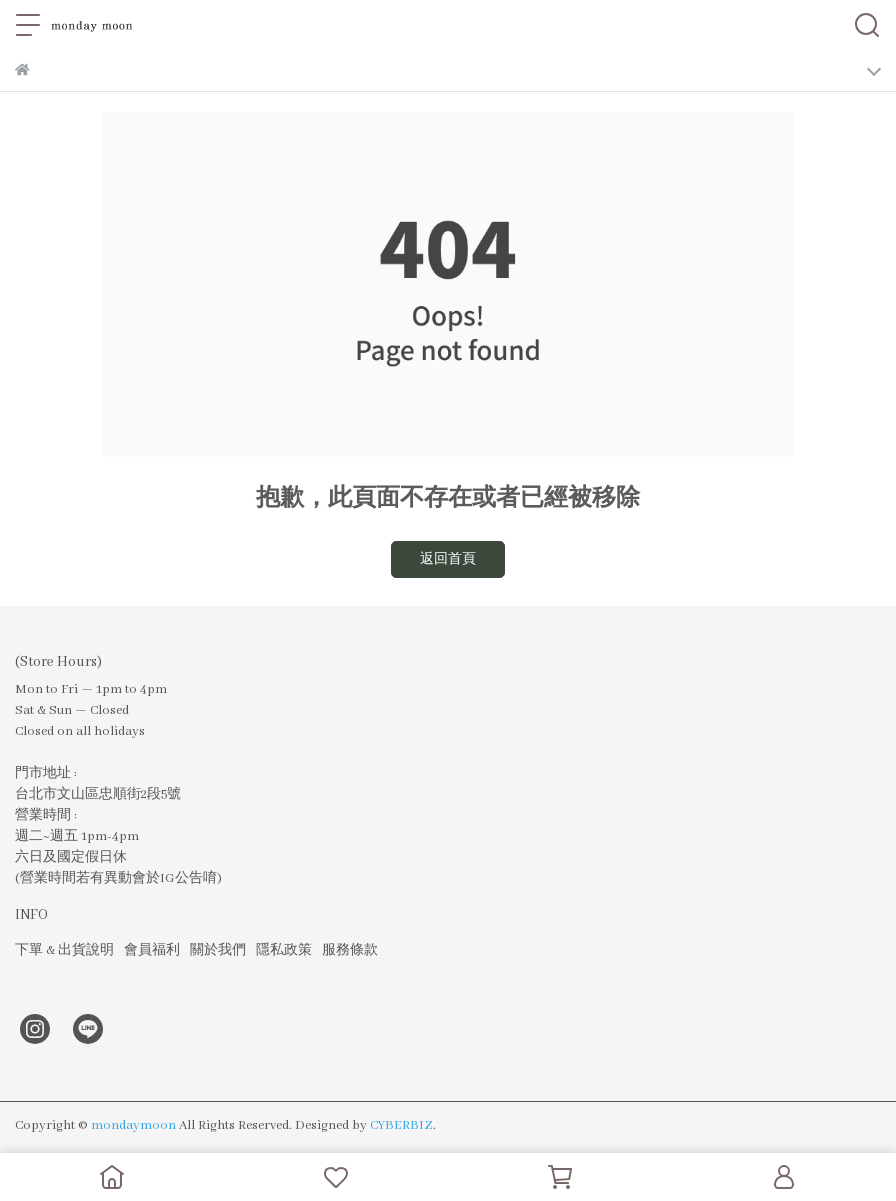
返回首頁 (448, 559)
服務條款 (350, 950)
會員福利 (152, 950)
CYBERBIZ (401, 1125)
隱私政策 (284, 950)
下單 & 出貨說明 (64, 950)
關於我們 (218, 950)
